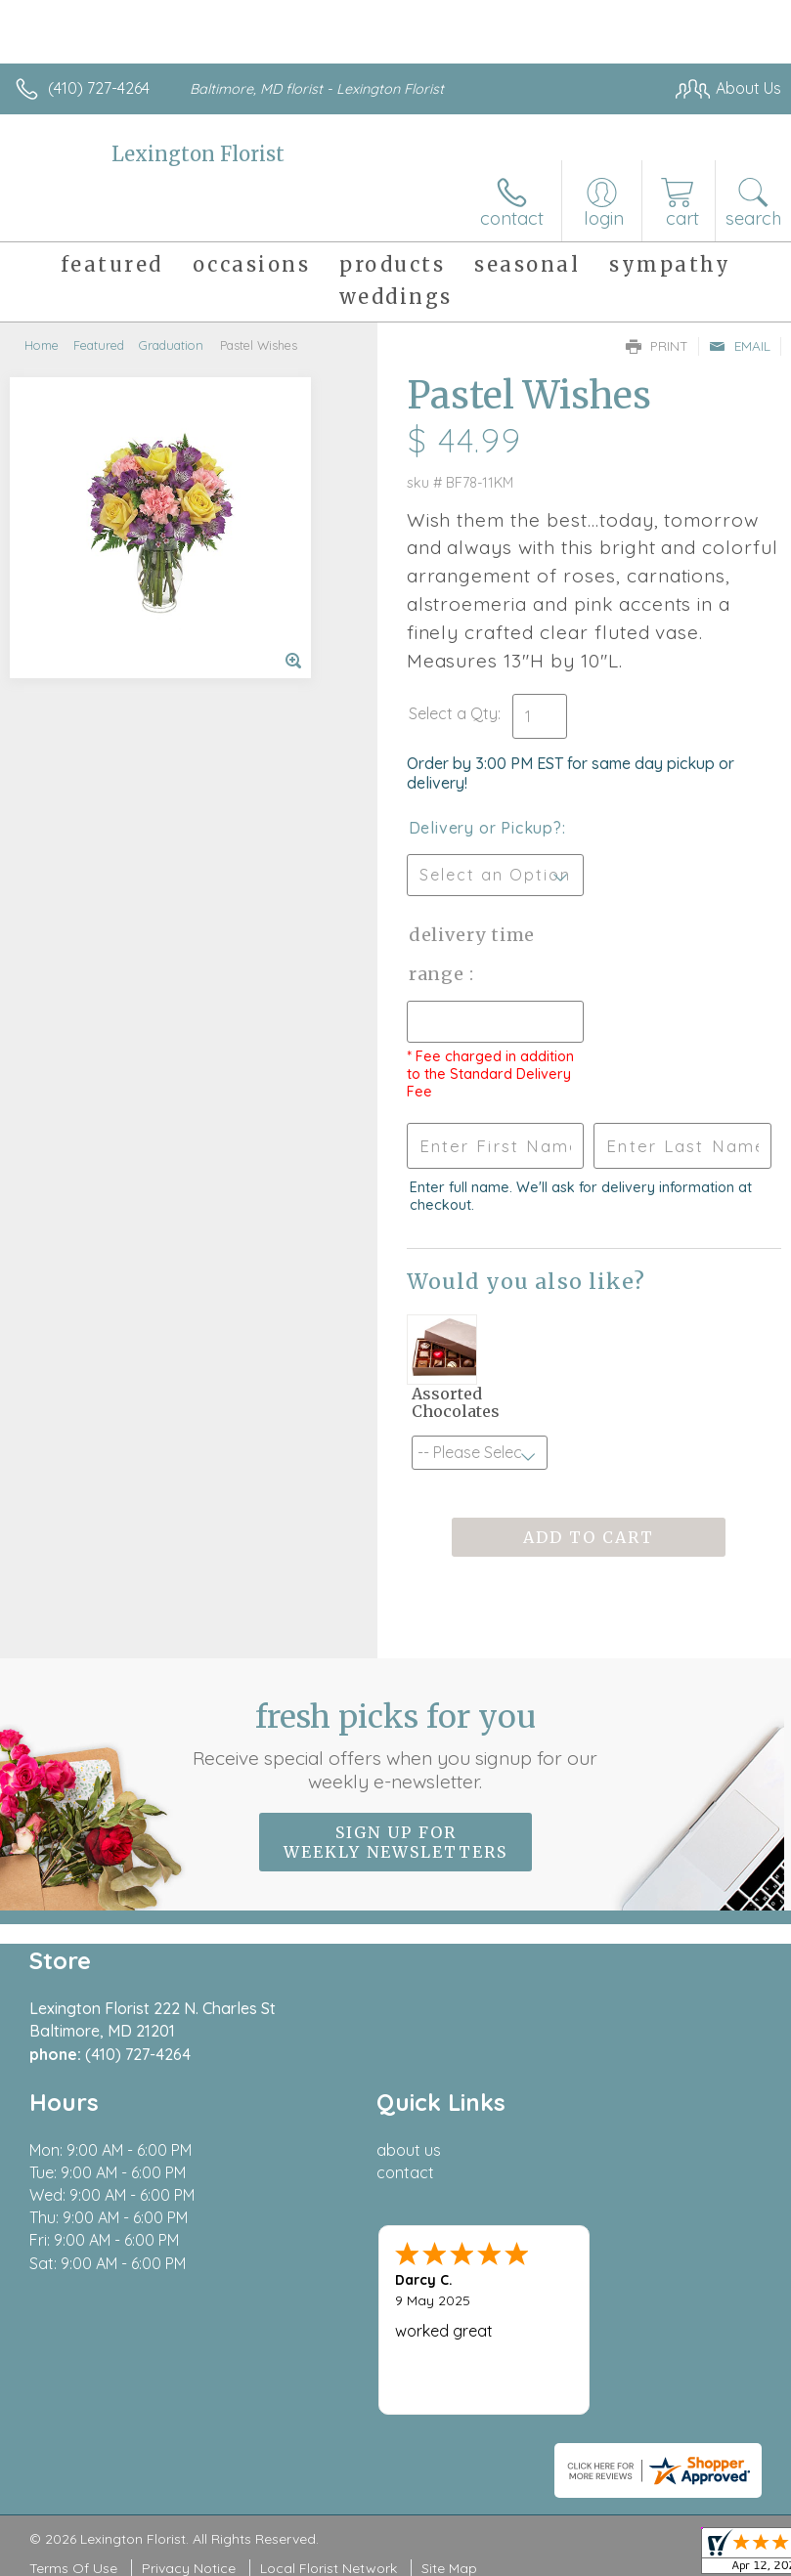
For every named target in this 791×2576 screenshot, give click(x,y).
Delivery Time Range (472, 954)
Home (41, 345)
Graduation (171, 345)
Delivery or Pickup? (485, 827)
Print (657, 346)
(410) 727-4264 (99, 88)
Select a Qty (453, 713)
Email (739, 346)
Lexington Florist (198, 154)
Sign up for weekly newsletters (395, 1842)
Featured (98, 345)
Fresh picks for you (395, 1745)
